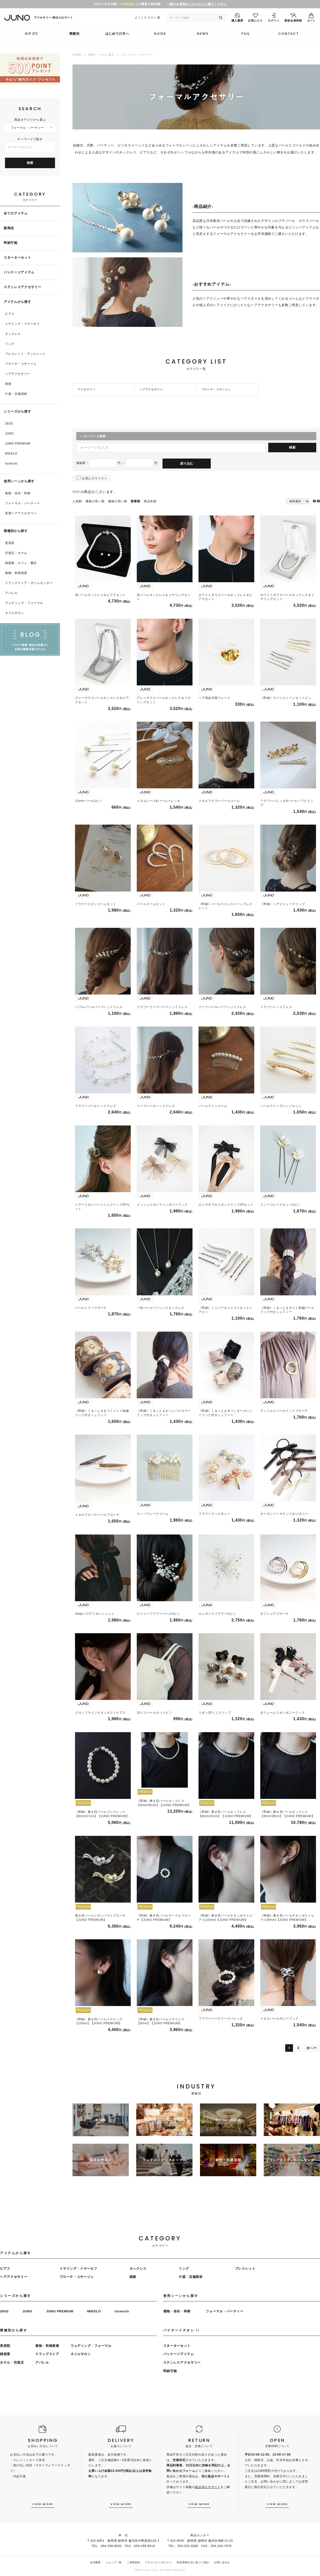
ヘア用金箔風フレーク (214, 698)
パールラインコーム (212, 1106)
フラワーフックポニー (214, 1514)
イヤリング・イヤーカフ (22, 324)
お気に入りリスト (95, 478)
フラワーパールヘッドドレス (95, 1106)
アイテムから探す (17, 302)
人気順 (77, 501)
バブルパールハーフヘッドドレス (99, 1007)
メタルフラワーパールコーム (219, 801)
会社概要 (95, 2562)
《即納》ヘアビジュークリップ (282, 904)
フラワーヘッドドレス (276, 1007)
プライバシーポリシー (158, 2562)
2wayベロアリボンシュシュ (94, 1613)
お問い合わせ (222, 2562)
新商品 (9, 228)
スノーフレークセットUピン (280, 1204)
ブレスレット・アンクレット (25, 354)
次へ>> (311, 2048)
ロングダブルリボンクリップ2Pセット (225, 1204)
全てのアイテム (16, 213)
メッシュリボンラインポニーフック (162, 1204)
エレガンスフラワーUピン (217, 1613)
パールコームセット (151, 904)
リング (9, 344)
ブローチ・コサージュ (21, 364)
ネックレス (13, 334)
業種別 (74, 33)
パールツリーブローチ (91, 1308)
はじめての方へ (117, 33)
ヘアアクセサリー (17, 374)
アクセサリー (86, 389)
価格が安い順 (95, 501)
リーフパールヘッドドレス (156, 1106)
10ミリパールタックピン (154, 1712)
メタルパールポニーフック (279, 2018)
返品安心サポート (207, 2487)
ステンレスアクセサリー (22, 287)
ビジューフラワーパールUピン (158, 1613)
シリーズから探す (17, 411)
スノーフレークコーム (152, 1514)
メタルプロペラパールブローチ (97, 1515)
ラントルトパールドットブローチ (284, 1411)
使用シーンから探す (19, 481)
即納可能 (11, 243)
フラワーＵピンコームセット (95, 904)
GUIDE (160, 33)
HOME (77, 54)
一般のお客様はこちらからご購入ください (197, 4)
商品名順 (150, 501)
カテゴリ (31, 33)
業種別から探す (16, 531)
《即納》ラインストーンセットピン (285, 698)
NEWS (202, 33)
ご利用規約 (133, 2562)
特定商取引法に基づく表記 (193, 2562)
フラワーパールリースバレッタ (220, 2018)
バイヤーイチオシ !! (181, 2330)
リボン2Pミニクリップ (214, 1712)
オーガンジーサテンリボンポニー (284, 1514)
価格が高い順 (117, 501)
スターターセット (17, 257)
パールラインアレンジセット (281, 1106)
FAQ (246, 33)
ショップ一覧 (114, 2562)
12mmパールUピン (88, 801)
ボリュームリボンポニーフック (282, 1712)
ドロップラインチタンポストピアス (100, 1712)
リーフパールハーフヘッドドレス (222, 1007)
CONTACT (288, 33)
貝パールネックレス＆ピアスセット (100, 595)
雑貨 (8, 384)
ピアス (9, 314)
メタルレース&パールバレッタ (158, 801)
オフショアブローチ (274, 1613)
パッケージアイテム (19, 272)
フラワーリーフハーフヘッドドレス (162, 1007)
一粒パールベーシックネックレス (160, 1308)
